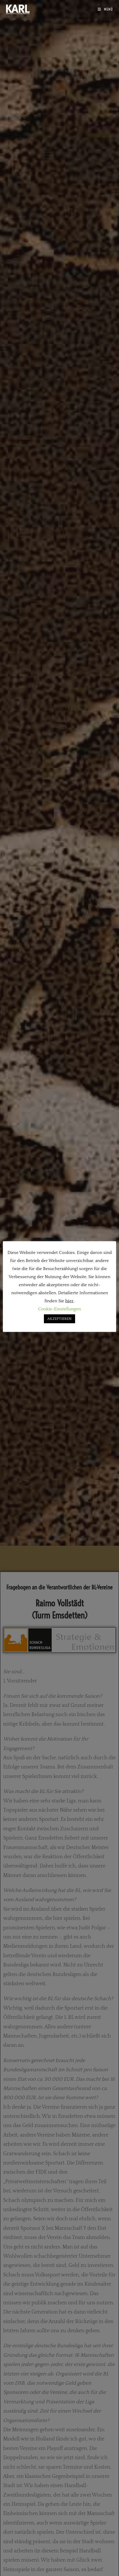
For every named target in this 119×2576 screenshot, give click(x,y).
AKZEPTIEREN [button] (59, 1319)
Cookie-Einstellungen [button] (59, 1309)
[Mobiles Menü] (105, 9)
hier (69, 1301)
